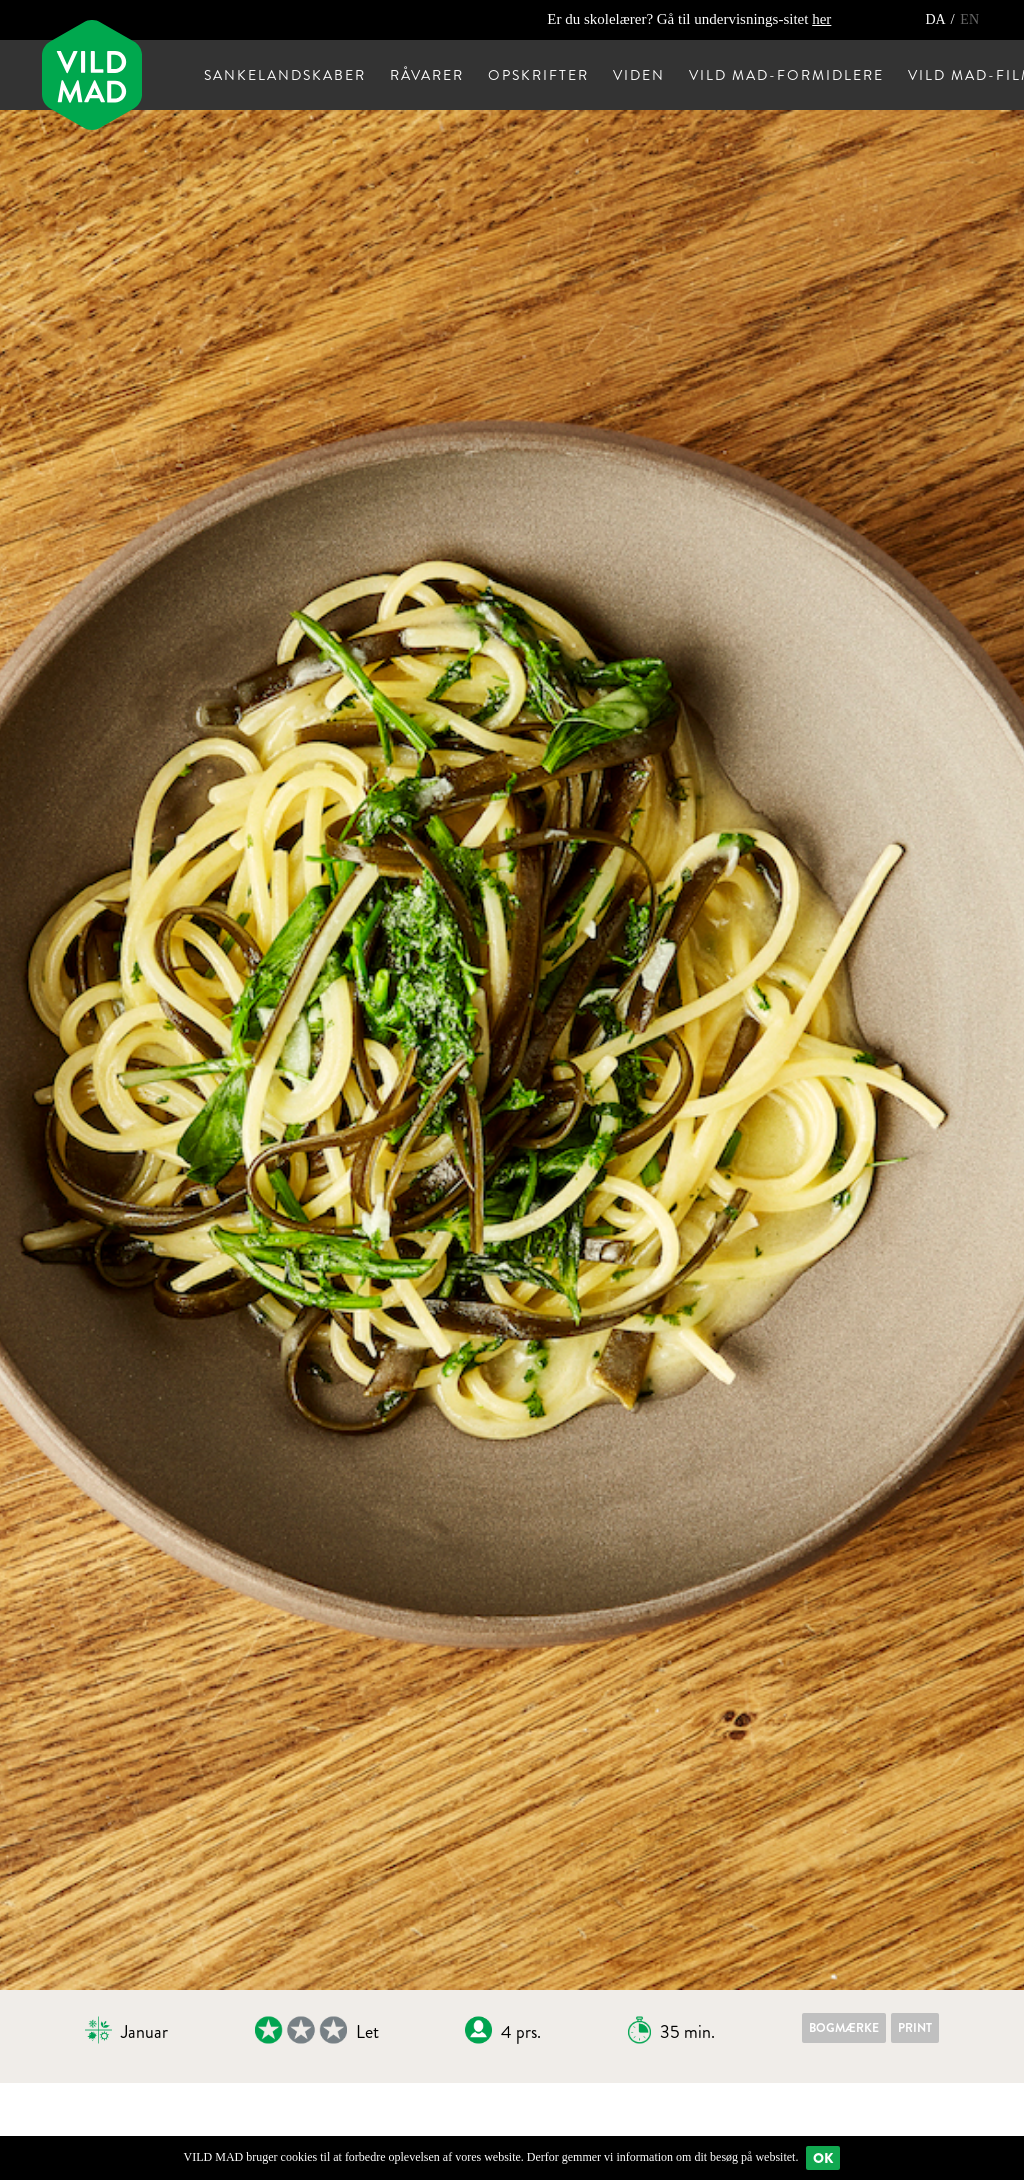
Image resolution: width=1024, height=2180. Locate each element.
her (821, 19)
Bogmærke (844, 2028)
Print (915, 2028)
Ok (823, 2158)
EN (969, 19)
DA (936, 19)
